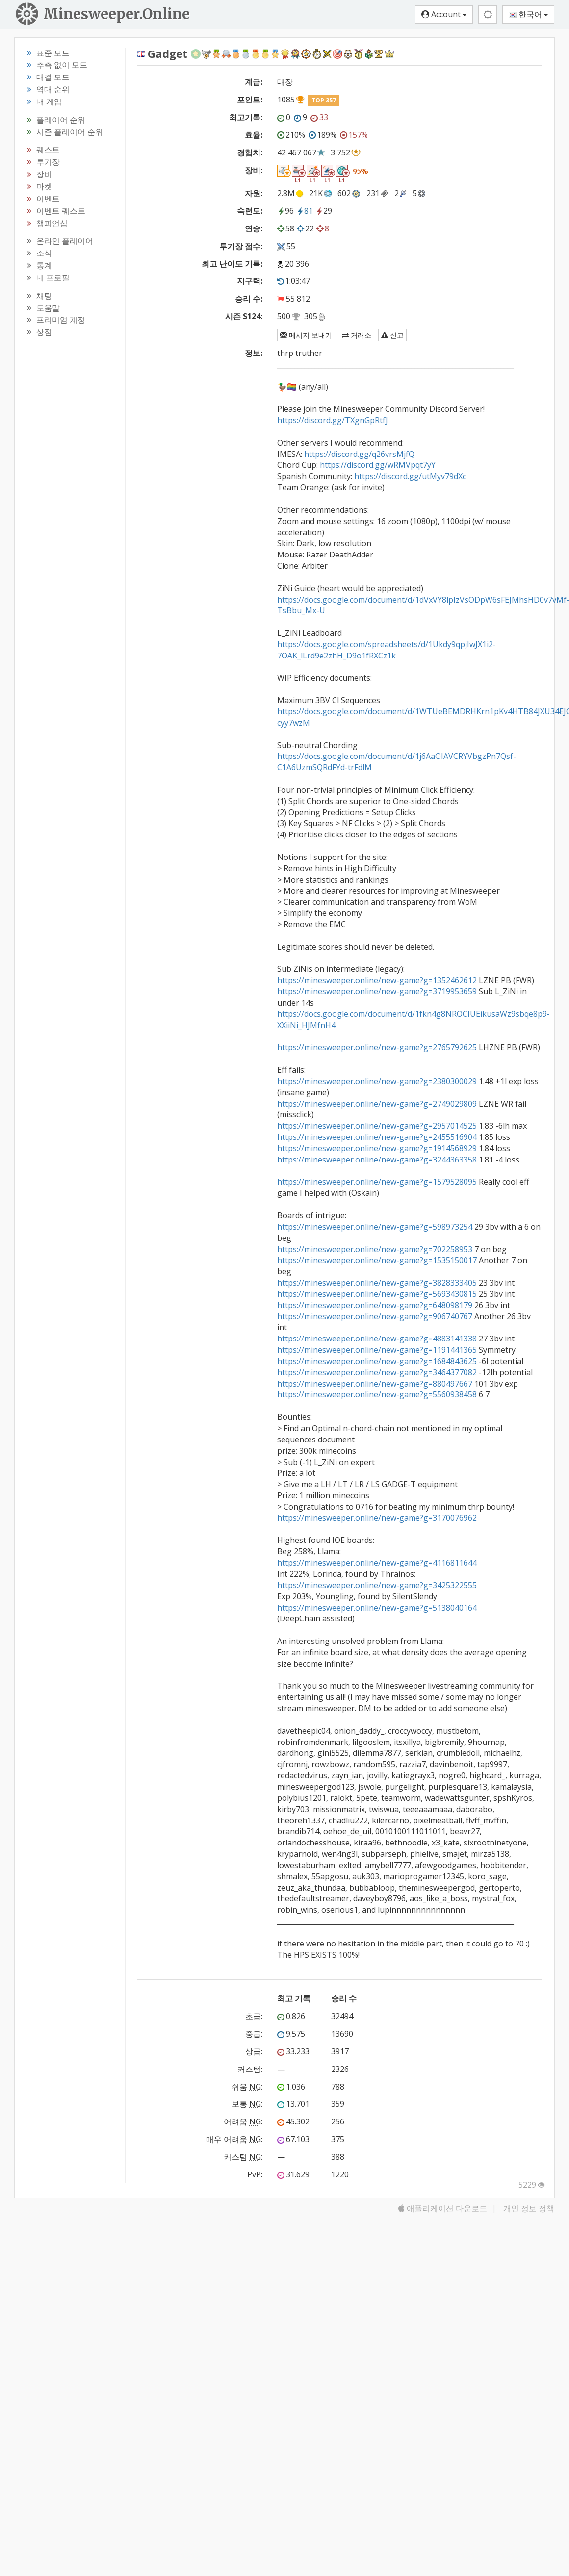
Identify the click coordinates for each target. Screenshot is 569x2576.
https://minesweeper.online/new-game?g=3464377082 (377, 1372)
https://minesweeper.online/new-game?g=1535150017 (377, 1260)
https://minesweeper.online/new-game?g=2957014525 (377, 1125)
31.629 (293, 2174)
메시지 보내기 (306, 335)
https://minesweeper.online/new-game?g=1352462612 (377, 980)
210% (291, 134)
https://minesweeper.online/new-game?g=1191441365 (377, 1349)
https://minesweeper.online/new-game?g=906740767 (374, 1316)
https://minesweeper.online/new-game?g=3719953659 (377, 991)
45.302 (293, 2121)
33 (319, 117)
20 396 (297, 263)
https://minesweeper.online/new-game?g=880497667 (374, 1383)
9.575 (291, 2033)
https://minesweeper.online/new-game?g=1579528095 (377, 1181)
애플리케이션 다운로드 (442, 2208)
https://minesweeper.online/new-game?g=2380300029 (377, 1081)
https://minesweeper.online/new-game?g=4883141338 (377, 1338)
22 (305, 228)
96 (285, 210)
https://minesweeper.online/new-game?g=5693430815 (377, 1293)
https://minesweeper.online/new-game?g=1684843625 (377, 1361)
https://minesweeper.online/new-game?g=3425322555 (377, 1585)
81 (304, 210)
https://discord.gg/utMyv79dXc (410, 476)
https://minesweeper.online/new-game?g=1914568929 (377, 1148)
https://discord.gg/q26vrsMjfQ (359, 454)
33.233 (293, 2051)
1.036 (291, 2086)
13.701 (293, 2103)
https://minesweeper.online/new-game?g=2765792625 (377, 1047)
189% (322, 134)
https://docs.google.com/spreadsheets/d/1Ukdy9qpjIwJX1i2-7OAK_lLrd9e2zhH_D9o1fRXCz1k (386, 650)
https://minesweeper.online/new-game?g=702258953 (374, 1249)
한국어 (528, 14)
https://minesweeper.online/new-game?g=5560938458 (377, 1394)
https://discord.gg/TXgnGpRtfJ (332, 420)
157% (354, 134)
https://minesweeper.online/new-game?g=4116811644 (377, 1562)
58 (285, 228)
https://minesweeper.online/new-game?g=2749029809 (377, 1103)
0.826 (291, 2016)
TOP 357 (323, 100)
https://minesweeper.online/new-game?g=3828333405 (377, 1282)
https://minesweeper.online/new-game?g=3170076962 (377, 1518)
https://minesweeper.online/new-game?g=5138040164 (377, 1607)
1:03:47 (293, 281)
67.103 (293, 2139)
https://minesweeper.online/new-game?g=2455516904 (377, 1137)
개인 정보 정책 (528, 2208)
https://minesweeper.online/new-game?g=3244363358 (377, 1159)
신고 (392, 335)
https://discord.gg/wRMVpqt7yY (378, 464)
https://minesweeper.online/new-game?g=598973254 (374, 1226)
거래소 (356, 335)
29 (323, 210)
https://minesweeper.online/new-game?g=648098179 (374, 1305)
